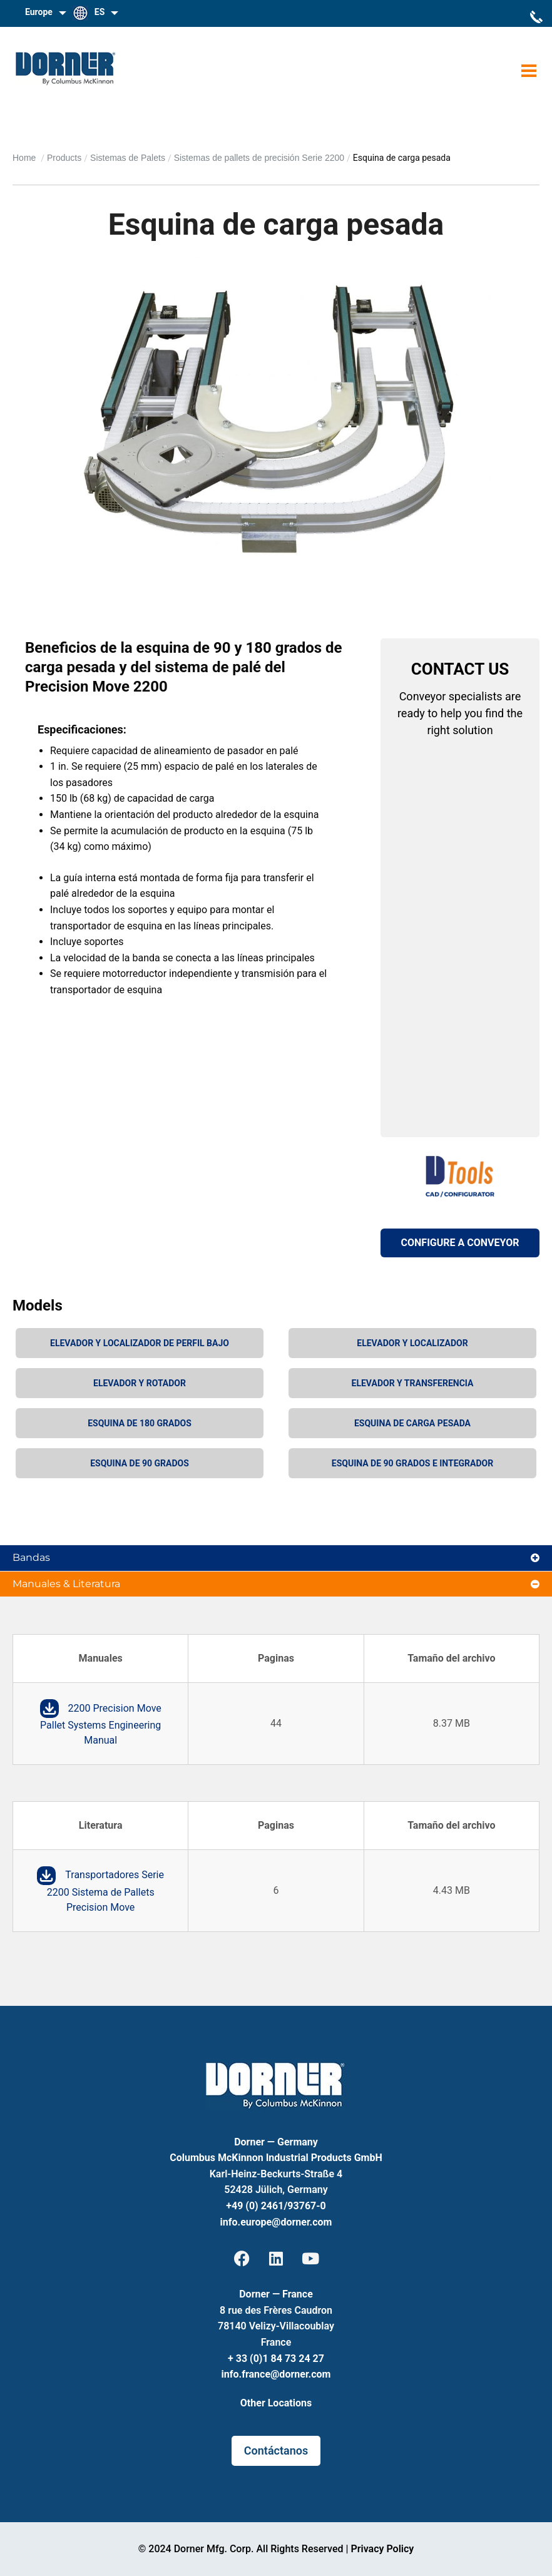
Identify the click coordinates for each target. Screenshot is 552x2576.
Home (25, 158)
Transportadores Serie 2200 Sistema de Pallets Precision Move (105, 1891)
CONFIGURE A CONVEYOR (460, 1243)
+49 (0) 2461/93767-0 (275, 2206)
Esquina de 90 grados (139, 1463)
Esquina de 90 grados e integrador (412, 1463)
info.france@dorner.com (276, 2374)
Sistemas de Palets (127, 158)
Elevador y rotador (139, 1383)
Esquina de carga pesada (412, 1423)
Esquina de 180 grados (140, 1423)
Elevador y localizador (412, 1343)
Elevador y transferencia (413, 1383)
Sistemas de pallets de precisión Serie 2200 (259, 158)
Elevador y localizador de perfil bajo (139, 1343)
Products (64, 158)
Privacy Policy (382, 2549)
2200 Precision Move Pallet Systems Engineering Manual (100, 1724)
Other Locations (276, 2403)
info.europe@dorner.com (276, 2222)
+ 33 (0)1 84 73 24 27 (276, 2358)
